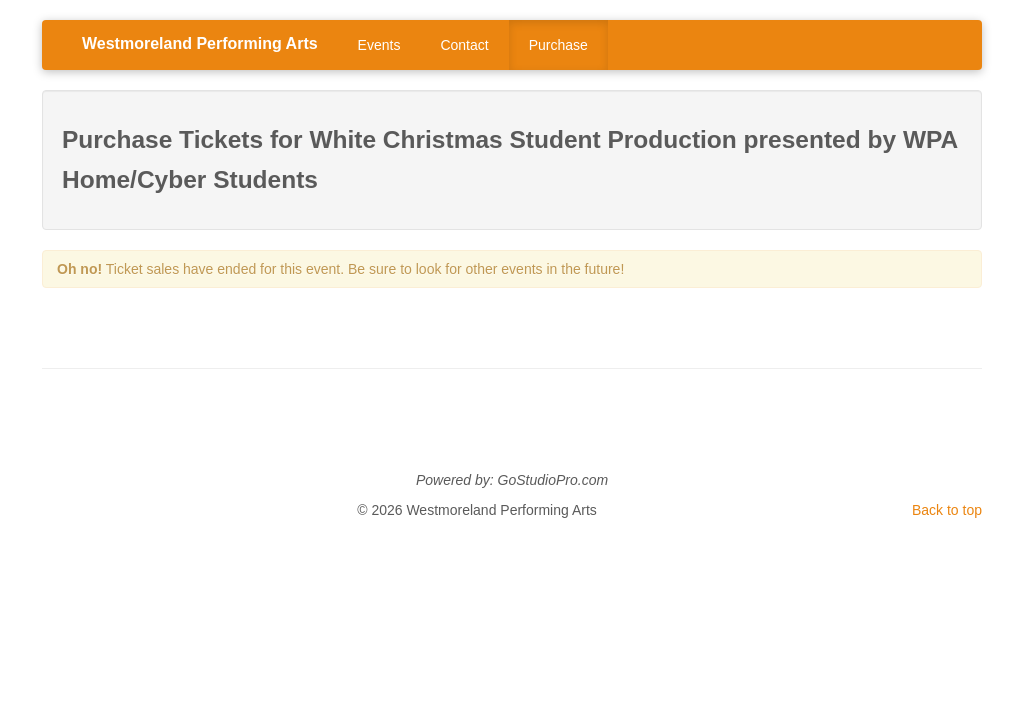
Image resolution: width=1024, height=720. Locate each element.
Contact (464, 45)
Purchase (558, 45)
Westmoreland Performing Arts (200, 43)
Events (379, 45)
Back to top (947, 510)
